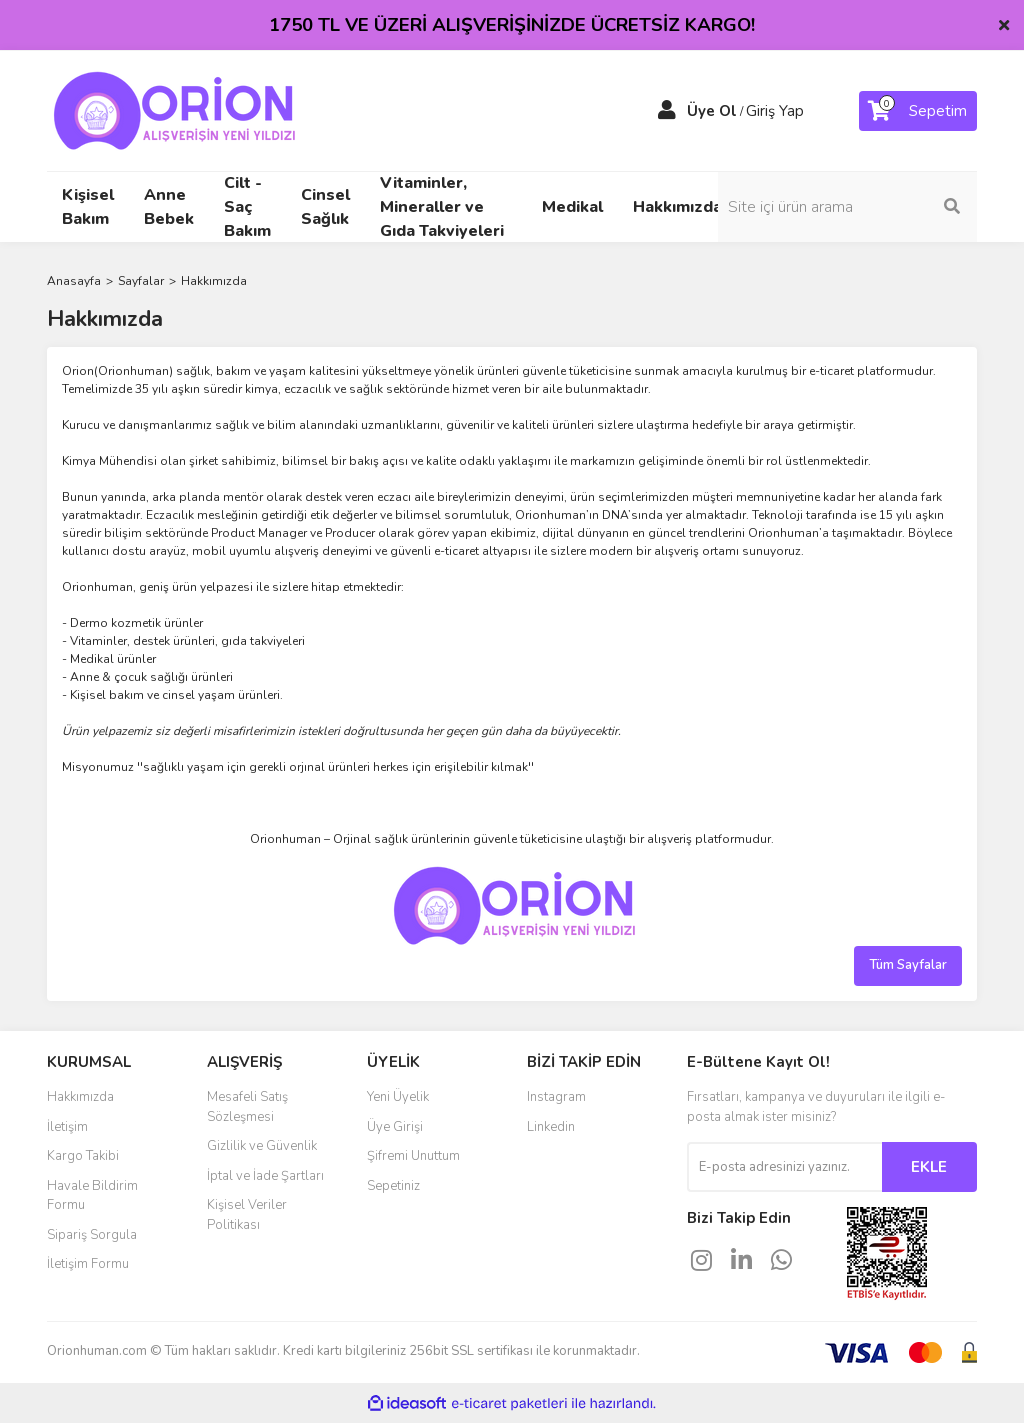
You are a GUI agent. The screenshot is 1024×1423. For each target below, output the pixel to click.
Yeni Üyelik (398, 1097)
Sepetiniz (393, 1186)
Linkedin (551, 1127)
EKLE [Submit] (929, 1167)
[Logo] (172, 110)
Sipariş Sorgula (92, 1235)
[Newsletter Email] (784, 1167)
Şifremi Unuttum (413, 1156)
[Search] (872, 207)
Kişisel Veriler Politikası (247, 1215)
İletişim (67, 1127)
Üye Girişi (395, 1127)
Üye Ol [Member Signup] (712, 111)
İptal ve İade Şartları (265, 1176)
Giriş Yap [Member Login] (775, 111)
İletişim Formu (88, 1264)
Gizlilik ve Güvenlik (262, 1146)
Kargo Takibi (83, 1156)
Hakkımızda (677, 207)
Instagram (556, 1097)
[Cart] (918, 111)
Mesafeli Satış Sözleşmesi (247, 1107)
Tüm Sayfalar (908, 965)
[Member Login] (667, 111)
